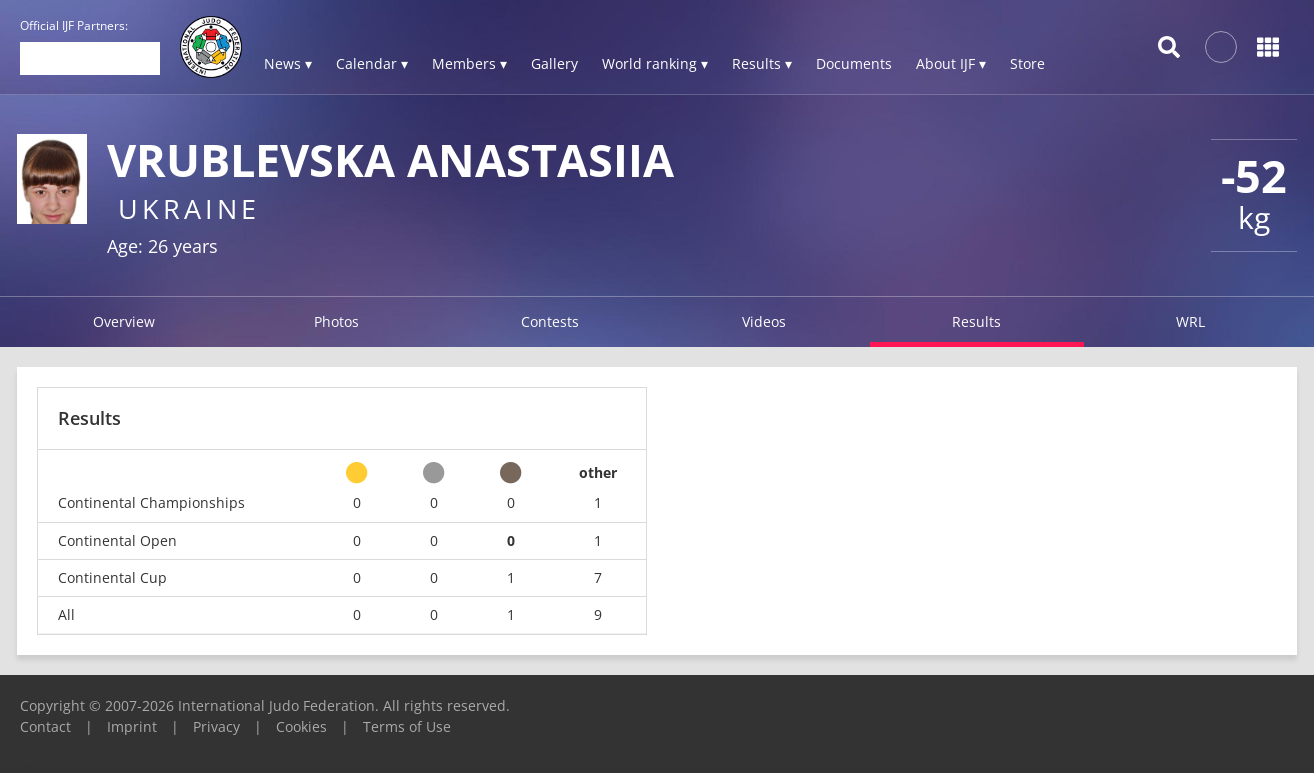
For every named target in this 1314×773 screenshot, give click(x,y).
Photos (336, 321)
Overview (124, 321)
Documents (854, 63)
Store (1027, 63)
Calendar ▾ (372, 63)
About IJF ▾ (951, 63)
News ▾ (288, 63)
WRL (1190, 321)
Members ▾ (469, 63)
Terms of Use (407, 726)
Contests (550, 321)
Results (976, 321)
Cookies (301, 726)
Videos (764, 321)
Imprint (132, 726)
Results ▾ (762, 63)
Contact (45, 726)
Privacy (216, 726)
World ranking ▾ (655, 63)
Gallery (554, 63)
